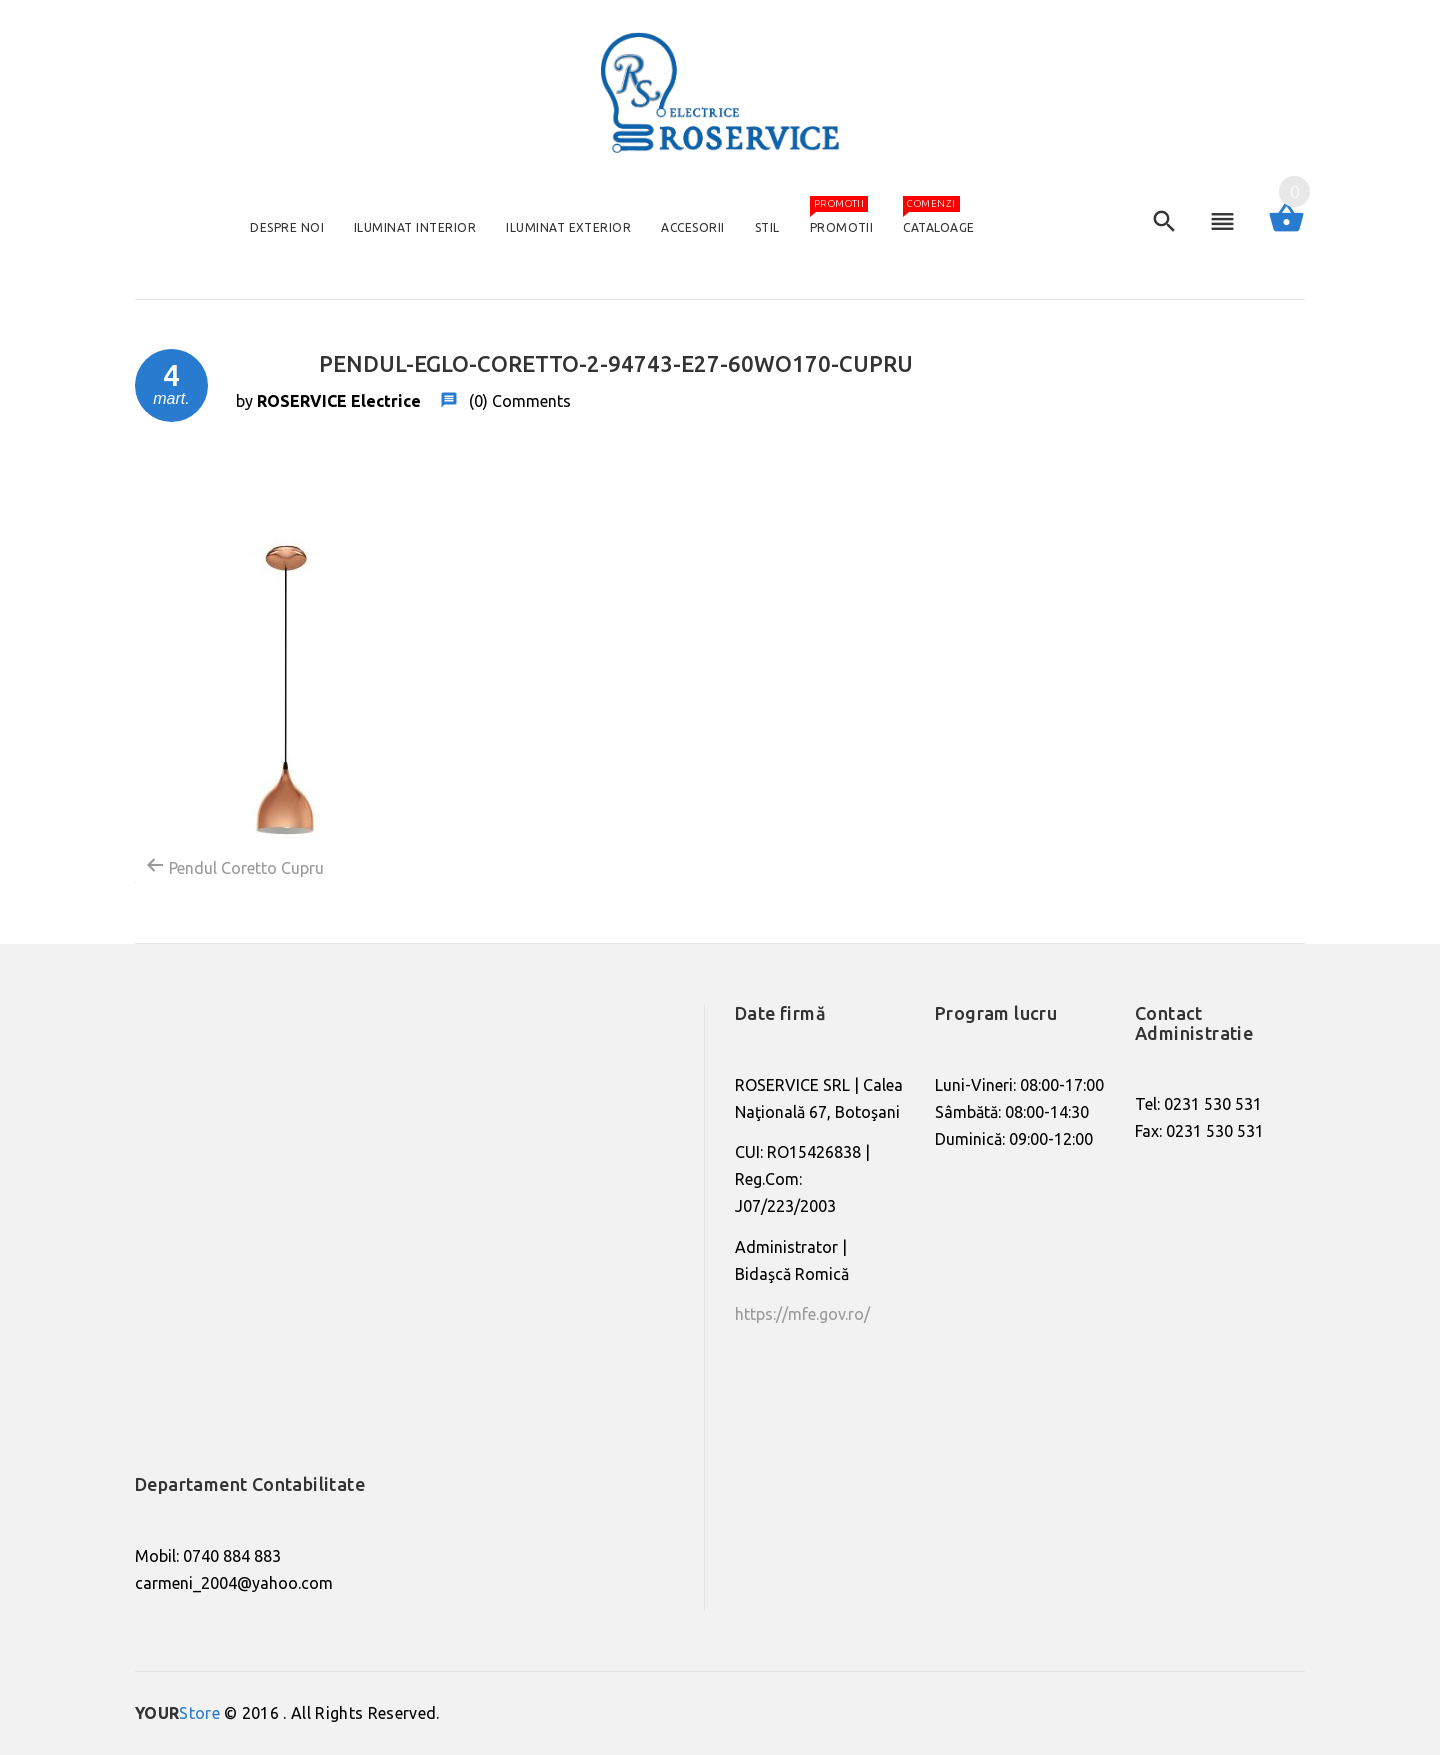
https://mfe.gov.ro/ (802, 1314)
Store (177, 1713)
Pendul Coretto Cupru (234, 866)
